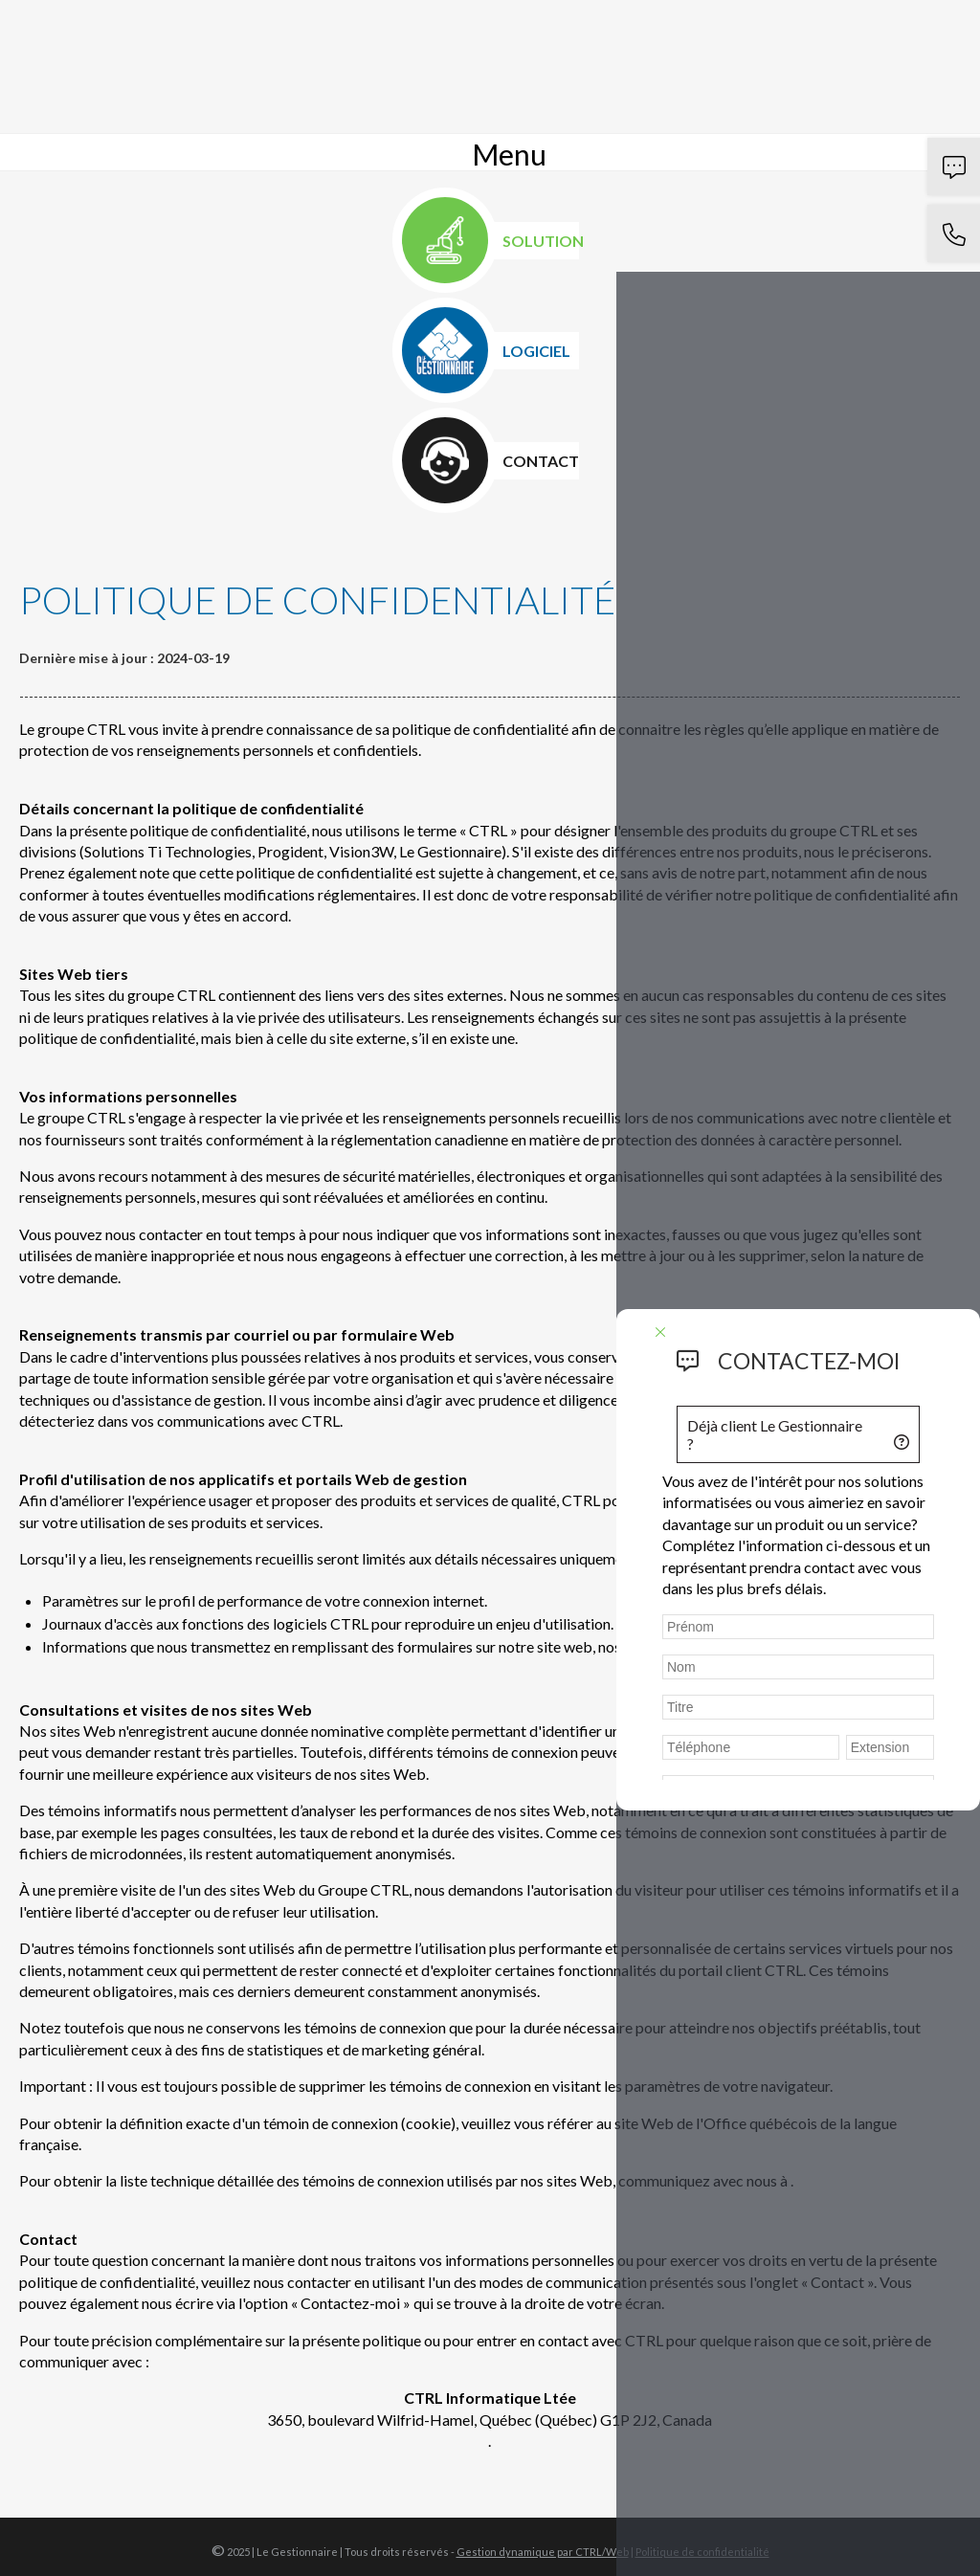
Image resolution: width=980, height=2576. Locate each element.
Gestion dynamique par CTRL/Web (543, 2551)
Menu (509, 154)
